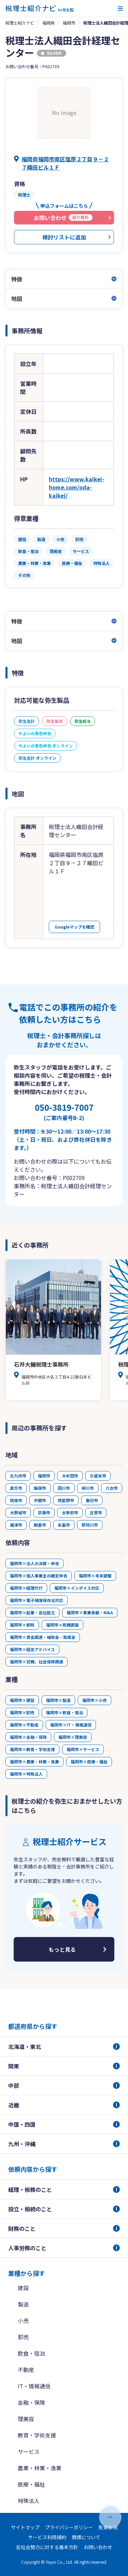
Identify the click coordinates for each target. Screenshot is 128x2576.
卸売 (23, 2337)
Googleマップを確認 (74, 927)
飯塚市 (40, 1488)
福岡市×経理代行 (26, 1588)
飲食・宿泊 (31, 2353)
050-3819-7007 (64, 1111)
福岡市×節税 (22, 1625)
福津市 (16, 1525)
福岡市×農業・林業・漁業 (34, 1761)
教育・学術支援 (37, 2435)
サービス (29, 2451)
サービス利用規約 (47, 2537)
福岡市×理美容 (72, 1737)
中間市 (40, 1500)
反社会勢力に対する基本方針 (47, 2547)
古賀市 (96, 1512)
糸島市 (64, 1525)
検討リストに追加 (64, 237)
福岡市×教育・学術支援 (32, 1749)
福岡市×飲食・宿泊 (64, 1712)
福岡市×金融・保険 (28, 1737)
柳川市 (88, 1488)
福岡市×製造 (58, 1700)
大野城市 (18, 1512)
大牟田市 (70, 1476)
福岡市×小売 (94, 1700)
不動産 (26, 2370)
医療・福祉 (31, 2484)
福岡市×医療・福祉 (89, 1761)
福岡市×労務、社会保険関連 (36, 1661)
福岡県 (48, 23)
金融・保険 (31, 2402)
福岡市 (69, 23)
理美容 (26, 2419)
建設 (23, 2288)
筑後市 (16, 1500)
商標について (86, 2537)
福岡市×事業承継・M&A (90, 1612)
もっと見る (62, 1949)
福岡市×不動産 (24, 1725)
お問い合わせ (98, 2547)
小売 (23, 2320)
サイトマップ (25, 2527)
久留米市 (98, 1476)
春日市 (92, 1500)
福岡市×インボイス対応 (76, 1588)
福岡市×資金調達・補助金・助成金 (42, 1637)
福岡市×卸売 (22, 1712)
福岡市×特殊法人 (26, 1774)
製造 (23, 2304)
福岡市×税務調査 (62, 1625)
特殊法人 (29, 2501)
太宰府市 (70, 1512)
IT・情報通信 (34, 2386)
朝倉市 (40, 1525)
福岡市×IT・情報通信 (70, 1725)
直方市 (16, 1488)
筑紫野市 (66, 1500)
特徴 (16, 279)
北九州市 (18, 1476)
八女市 (111, 1488)
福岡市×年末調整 (95, 1575)
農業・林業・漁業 (39, 2468)
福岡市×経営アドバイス (32, 1649)
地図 (16, 298)
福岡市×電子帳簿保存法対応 (36, 1600)
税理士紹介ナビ (19, 23)
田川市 (64, 1488)
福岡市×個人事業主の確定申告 (38, 1575)
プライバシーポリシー (69, 2527)
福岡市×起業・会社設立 (32, 1612)
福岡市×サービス (83, 1749)
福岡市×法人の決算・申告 (34, 1563)
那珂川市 (90, 1525)
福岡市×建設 (22, 1700)
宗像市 (44, 1512)
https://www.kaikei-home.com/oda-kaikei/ (76, 487)
